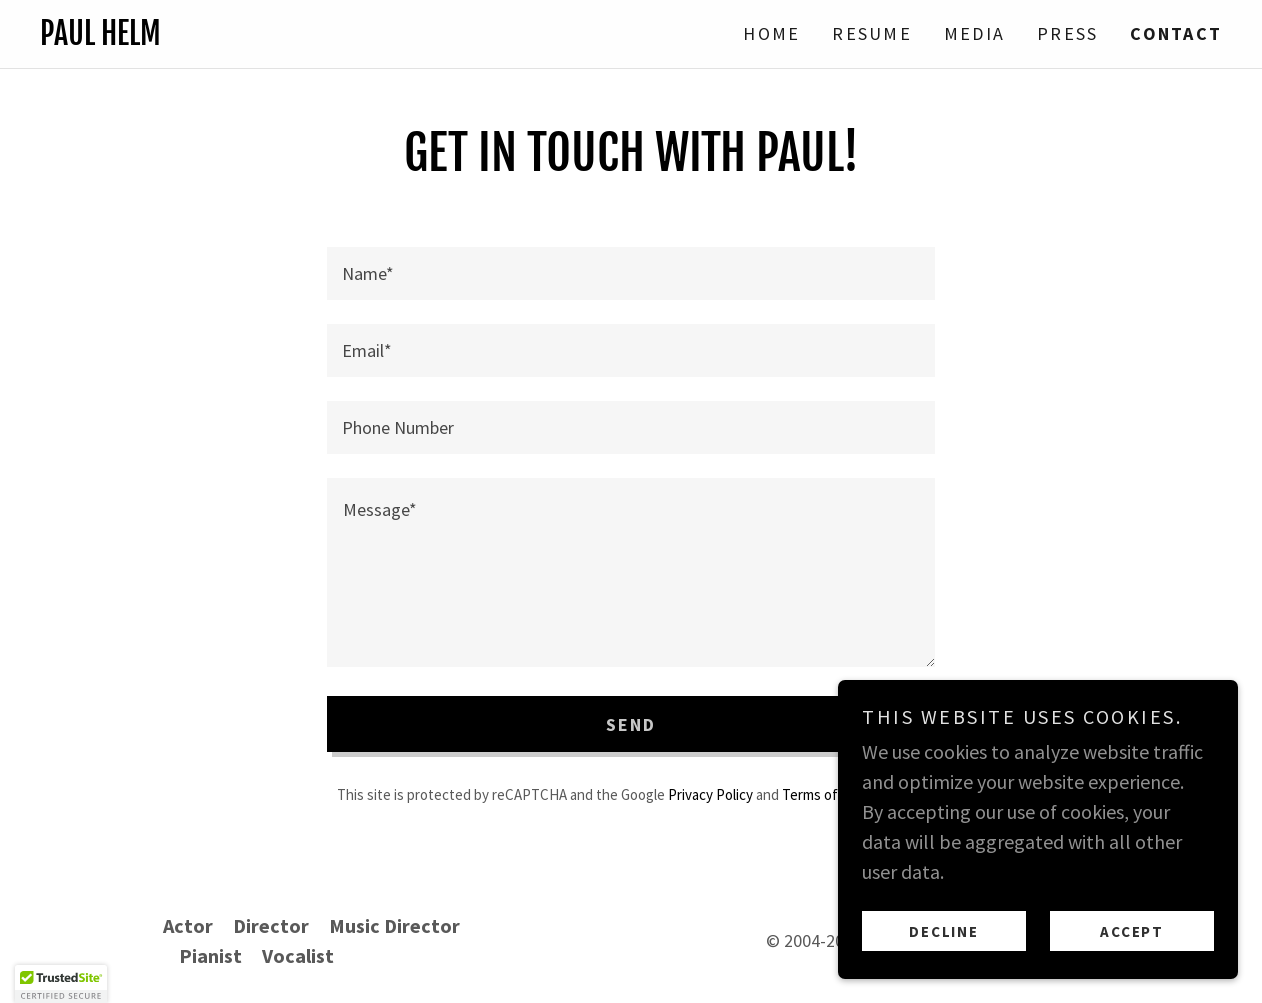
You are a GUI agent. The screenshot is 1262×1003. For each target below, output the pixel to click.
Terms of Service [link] (834, 794)
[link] (335, 37)
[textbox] (631, 273)
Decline (944, 931)
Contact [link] (1176, 33)
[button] (61, 984)
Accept (1132, 931)
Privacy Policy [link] (710, 794)
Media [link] (974, 33)
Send (631, 724)
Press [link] (1067, 33)
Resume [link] (872, 33)
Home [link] (771, 33)
